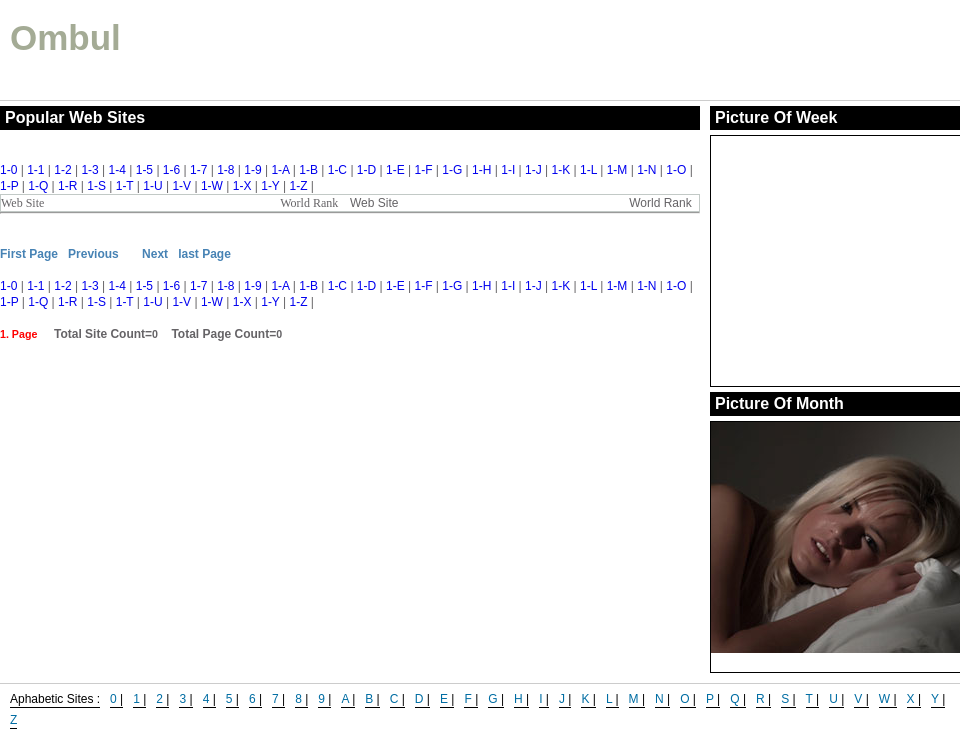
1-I (508, 170)
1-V (181, 186)
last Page (204, 254)
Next (155, 254)
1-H (481, 170)
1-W (212, 186)
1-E (395, 170)
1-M (617, 170)
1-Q (38, 186)
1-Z (298, 186)
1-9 (252, 170)
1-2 (62, 170)
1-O (676, 170)
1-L (588, 170)
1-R (67, 186)
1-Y (270, 186)
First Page (29, 254)
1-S (96, 186)
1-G (452, 170)
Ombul (65, 37)
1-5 (144, 170)
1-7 (198, 170)
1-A (280, 170)
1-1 (35, 170)
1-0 (8, 170)
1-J (533, 170)
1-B (308, 170)
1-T (125, 186)
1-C (337, 170)
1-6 (171, 170)
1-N (646, 170)
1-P (9, 186)
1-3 (89, 170)
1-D (366, 170)
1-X (242, 186)
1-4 (117, 170)
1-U (152, 186)
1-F (423, 170)
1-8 (225, 170)
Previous (93, 254)
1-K (561, 170)
